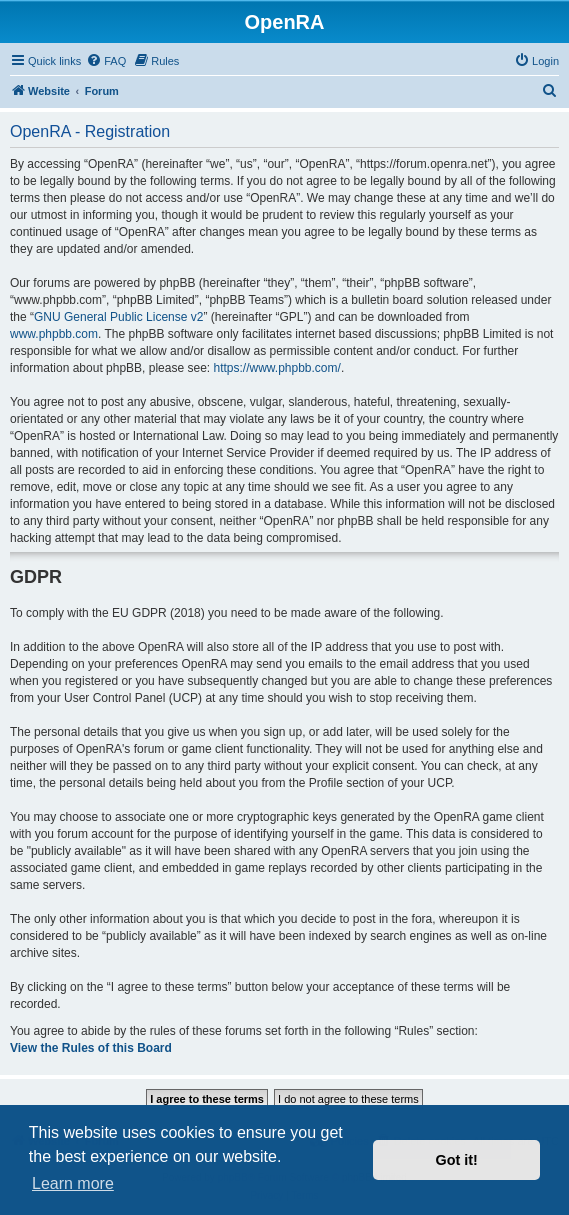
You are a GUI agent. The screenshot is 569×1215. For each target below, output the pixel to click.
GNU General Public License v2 (118, 317)
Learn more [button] (73, 1183)
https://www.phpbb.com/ (276, 368)
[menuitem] (106, 61)
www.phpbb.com (54, 334)
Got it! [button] (457, 1160)
